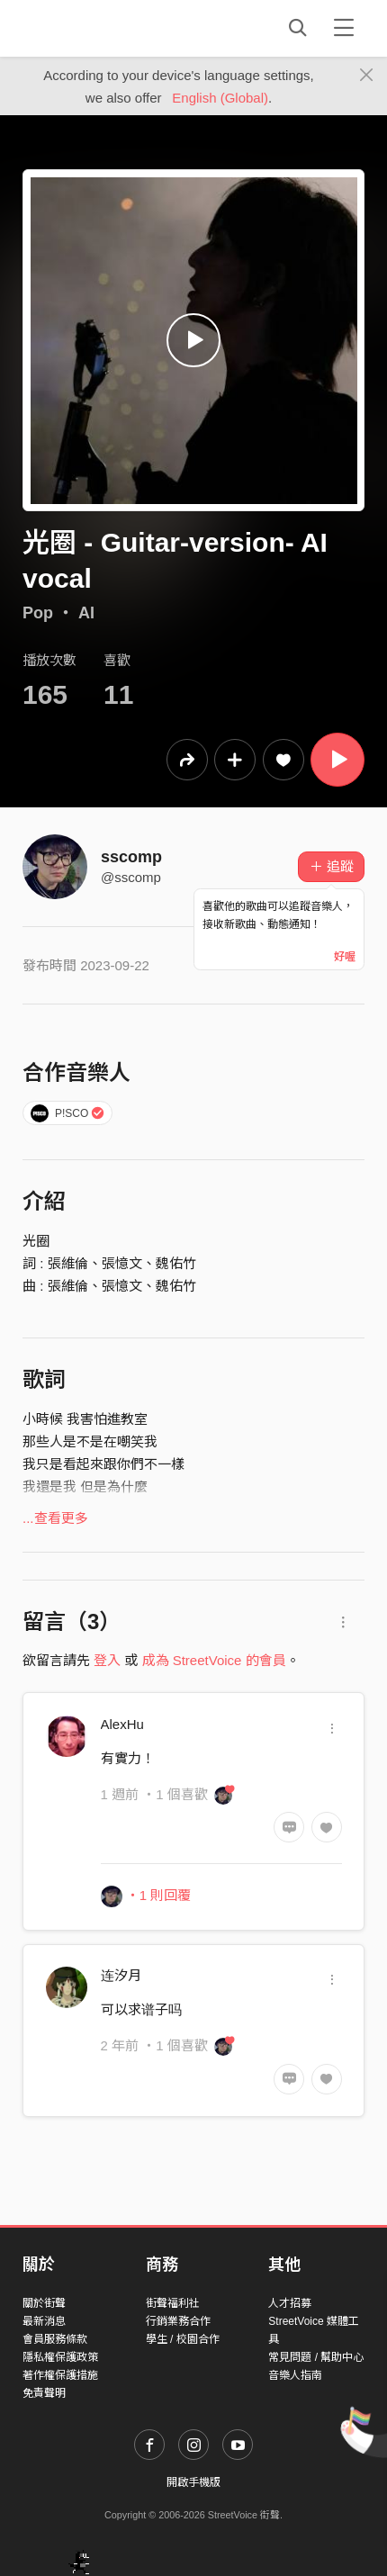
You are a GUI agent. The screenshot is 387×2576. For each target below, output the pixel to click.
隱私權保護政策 (60, 2357)
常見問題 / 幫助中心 (316, 2357)
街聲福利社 (173, 2303)
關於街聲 (44, 2303)
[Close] (366, 75)
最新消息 (44, 2321)
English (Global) (220, 97)
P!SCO (68, 1113)
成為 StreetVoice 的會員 (214, 1660)
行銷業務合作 (178, 2321)
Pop (37, 613)
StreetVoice (96, 28)
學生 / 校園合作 (183, 2339)
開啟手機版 (193, 2482)
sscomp (131, 857)
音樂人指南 (295, 2375)
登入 (107, 1660)
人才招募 (289, 2303)
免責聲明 (44, 2393)
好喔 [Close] (345, 956)
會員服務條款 (54, 2339)
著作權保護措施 (60, 2375)
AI (86, 613)
